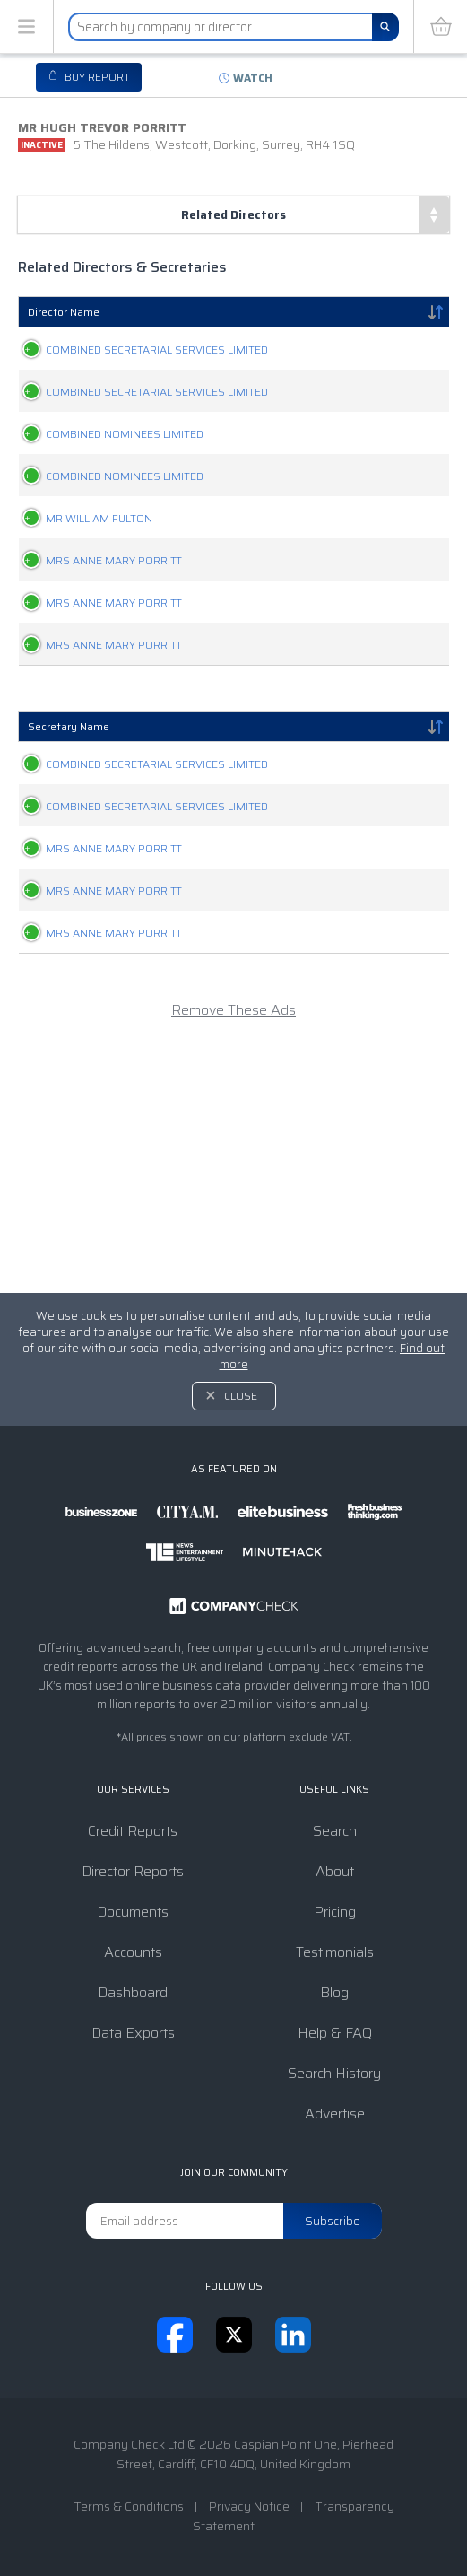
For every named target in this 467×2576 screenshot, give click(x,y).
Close (240, 1395)
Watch (252, 77)
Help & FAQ (335, 2033)
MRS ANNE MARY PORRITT (96, 664)
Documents (133, 1911)
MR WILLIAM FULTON (81, 603)
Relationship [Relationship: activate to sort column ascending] (240, 311)
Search (335, 1831)
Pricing (335, 1911)
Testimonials (335, 1952)
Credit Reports (132, 1831)
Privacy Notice (249, 2506)
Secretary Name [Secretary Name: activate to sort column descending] (68, 877)
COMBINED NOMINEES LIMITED (107, 481)
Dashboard (133, 1992)
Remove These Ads (233, 1255)
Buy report (96, 76)
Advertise (335, 2113)
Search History (334, 2073)
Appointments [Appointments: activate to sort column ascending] (381, 311)
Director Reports (133, 1871)
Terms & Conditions (129, 2506)
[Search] (385, 27)
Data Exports (133, 2033)
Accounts (133, 1952)
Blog (334, 1992)
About (335, 1871)
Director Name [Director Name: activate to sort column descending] (63, 311)
